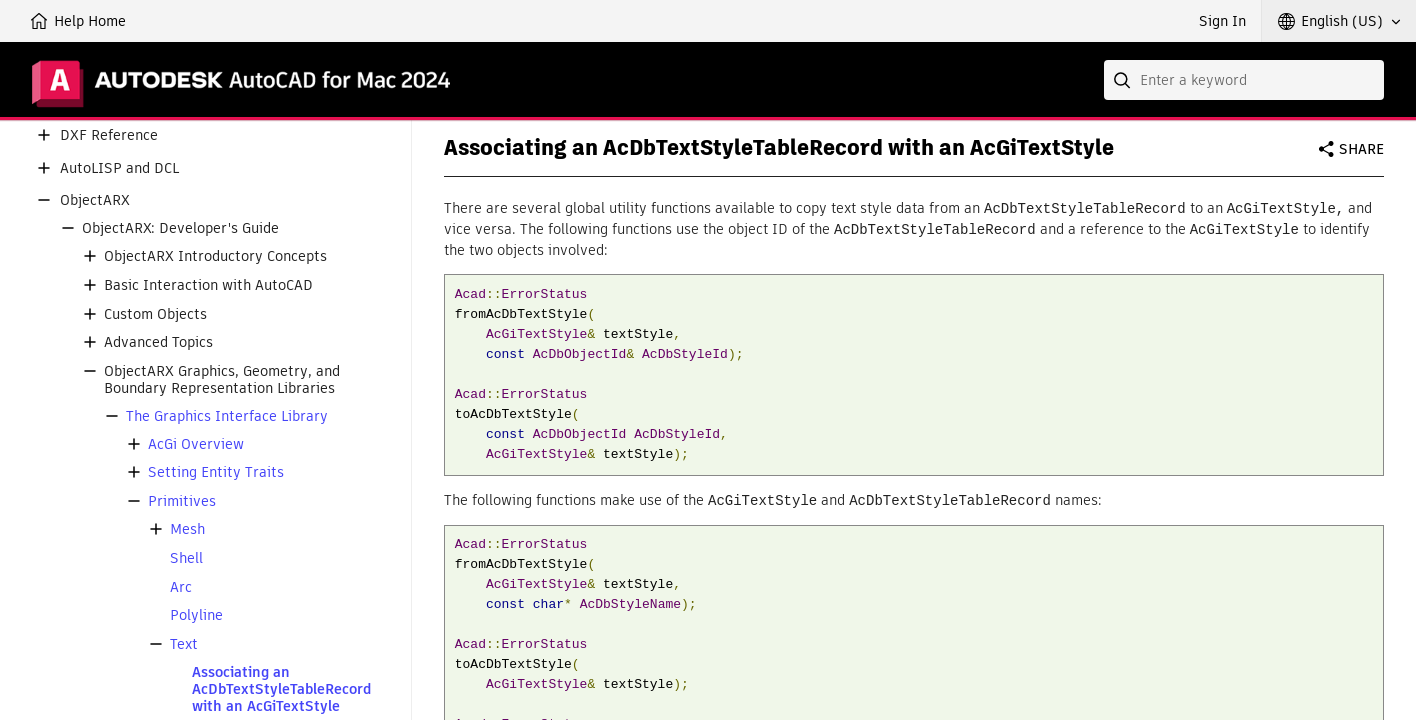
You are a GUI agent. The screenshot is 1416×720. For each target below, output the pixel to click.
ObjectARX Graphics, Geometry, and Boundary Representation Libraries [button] (222, 380)
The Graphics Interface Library (227, 416)
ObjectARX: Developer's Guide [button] (180, 228)
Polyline (196, 615)
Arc (181, 587)
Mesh (187, 529)
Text (184, 644)
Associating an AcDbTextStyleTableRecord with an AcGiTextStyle (281, 689)
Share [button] (1361, 149)
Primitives (182, 501)
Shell (186, 558)
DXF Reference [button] (109, 135)
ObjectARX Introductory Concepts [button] (215, 256)
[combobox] (1244, 80)
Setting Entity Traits (216, 472)
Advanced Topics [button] (158, 342)
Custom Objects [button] (155, 314)
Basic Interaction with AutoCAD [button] (208, 285)
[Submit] (1124, 80)
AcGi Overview (196, 444)
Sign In (1222, 21)
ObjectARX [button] (95, 200)
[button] (1339, 21)
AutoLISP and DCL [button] (119, 168)
